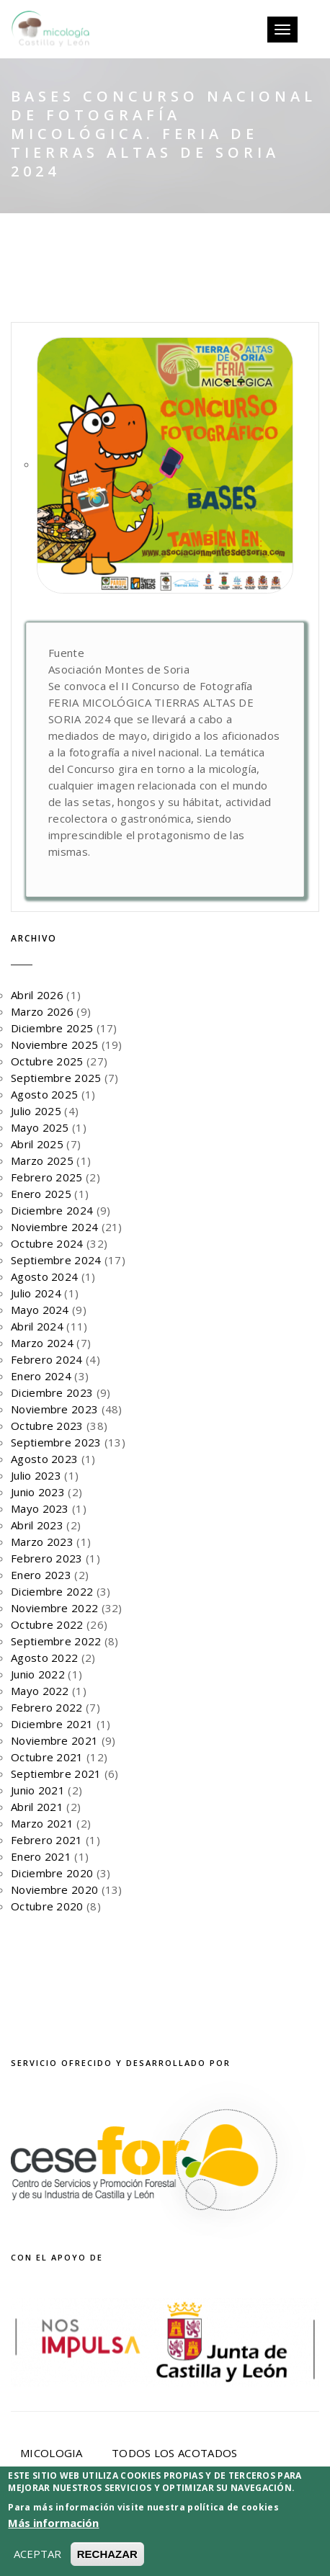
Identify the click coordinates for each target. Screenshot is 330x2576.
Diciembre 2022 (52, 1591)
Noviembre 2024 (54, 1227)
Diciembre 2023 (52, 1392)
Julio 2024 (36, 1293)
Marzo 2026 (42, 1011)
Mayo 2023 (40, 1508)
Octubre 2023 (47, 1425)
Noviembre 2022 (54, 1608)
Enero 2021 (41, 1856)
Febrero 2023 (47, 1558)
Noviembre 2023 (54, 1409)
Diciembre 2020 (52, 1873)
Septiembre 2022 (56, 1641)
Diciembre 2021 (52, 1724)
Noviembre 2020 (54, 1889)
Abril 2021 (37, 1806)
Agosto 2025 (44, 1094)
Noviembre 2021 (54, 1740)
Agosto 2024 (44, 1276)
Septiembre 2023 (56, 1442)
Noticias (188, 2469)
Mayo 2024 (40, 1309)
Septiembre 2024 (56, 1260)
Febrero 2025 (47, 1177)
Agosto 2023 (44, 1459)
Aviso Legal (207, 2534)
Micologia (51, 2453)
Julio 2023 (36, 1475)
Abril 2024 (37, 1326)
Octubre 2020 (47, 1906)
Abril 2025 (37, 1144)
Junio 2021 (38, 1790)
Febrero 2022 (47, 1707)
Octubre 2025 (47, 1061)
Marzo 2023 (42, 1541)
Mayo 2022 (40, 1690)
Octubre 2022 (47, 1624)
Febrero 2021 (47, 1840)
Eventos (269, 2469)
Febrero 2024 (47, 1359)
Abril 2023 (37, 1525)
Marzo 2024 (42, 1343)
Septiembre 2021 (56, 1773)
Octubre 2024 (47, 1243)
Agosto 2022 (44, 1657)
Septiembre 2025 (56, 1077)
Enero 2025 (41, 1193)
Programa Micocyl (77, 2469)
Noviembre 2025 (54, 1044)
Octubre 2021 (47, 1757)
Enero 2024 (41, 1376)
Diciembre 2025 (52, 1028)
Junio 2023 (38, 1492)
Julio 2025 (36, 1111)
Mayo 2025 (40, 1127)
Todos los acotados (174, 2453)
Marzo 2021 (42, 1823)
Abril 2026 (37, 995)
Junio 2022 (38, 1674)
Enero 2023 (41, 1574)
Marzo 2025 (42, 1160)
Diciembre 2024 (52, 1210)
